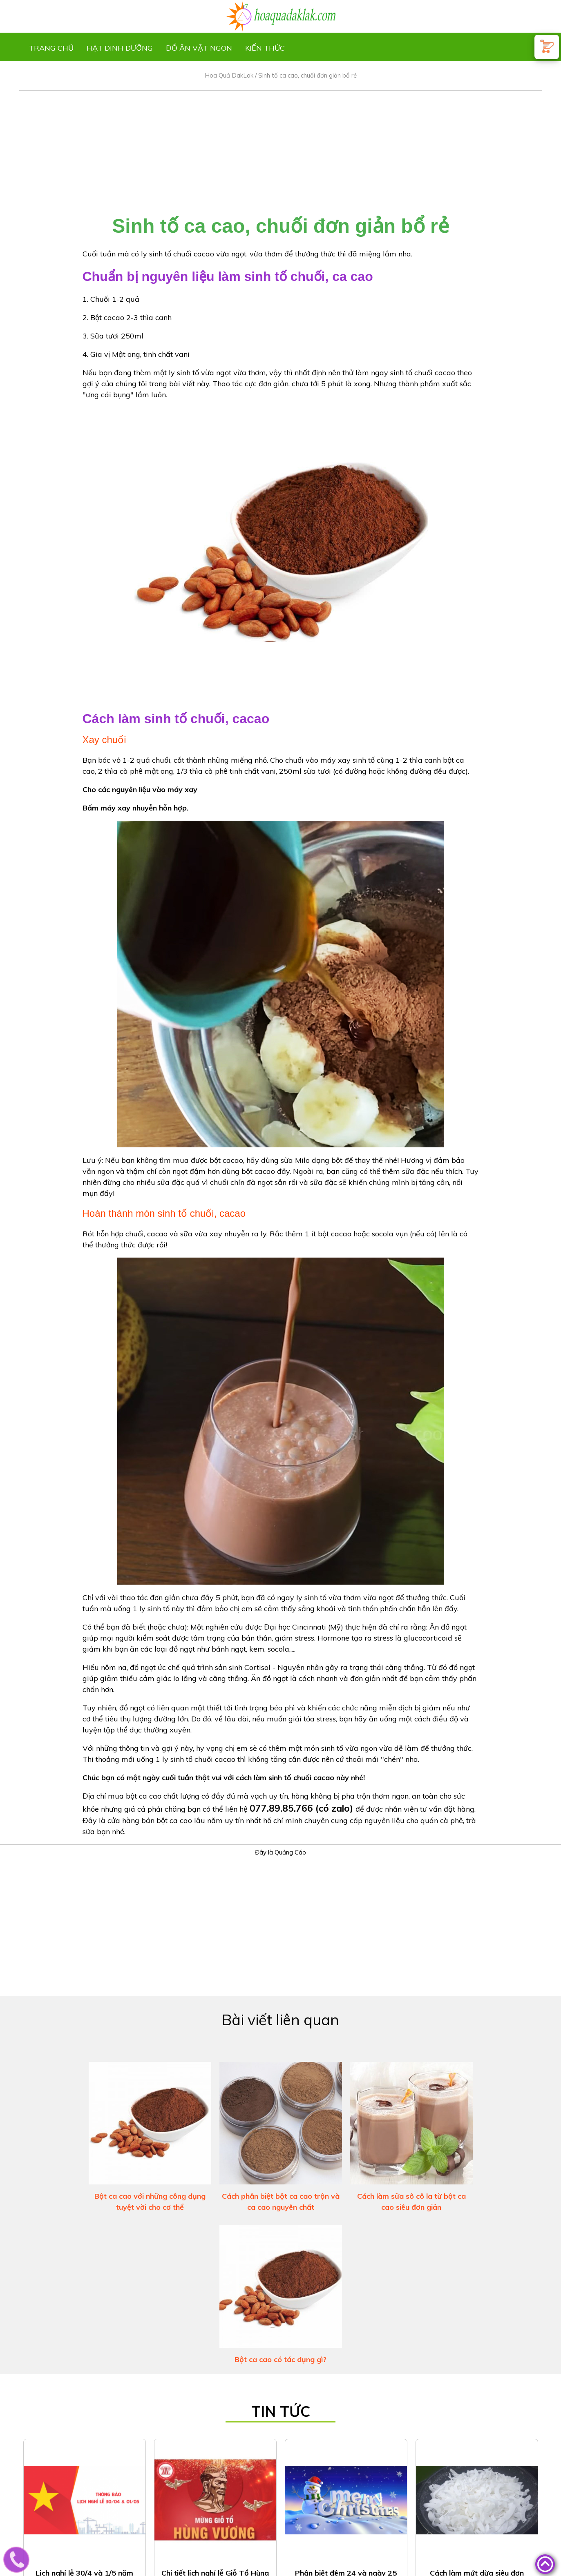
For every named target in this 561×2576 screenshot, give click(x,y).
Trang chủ (51, 48)
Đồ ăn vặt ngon (199, 48)
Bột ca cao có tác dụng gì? (280, 2359)
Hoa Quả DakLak (229, 75)
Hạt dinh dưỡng (120, 48)
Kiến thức (265, 48)
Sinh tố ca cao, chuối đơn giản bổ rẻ (307, 75)
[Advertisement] (281, 148)
